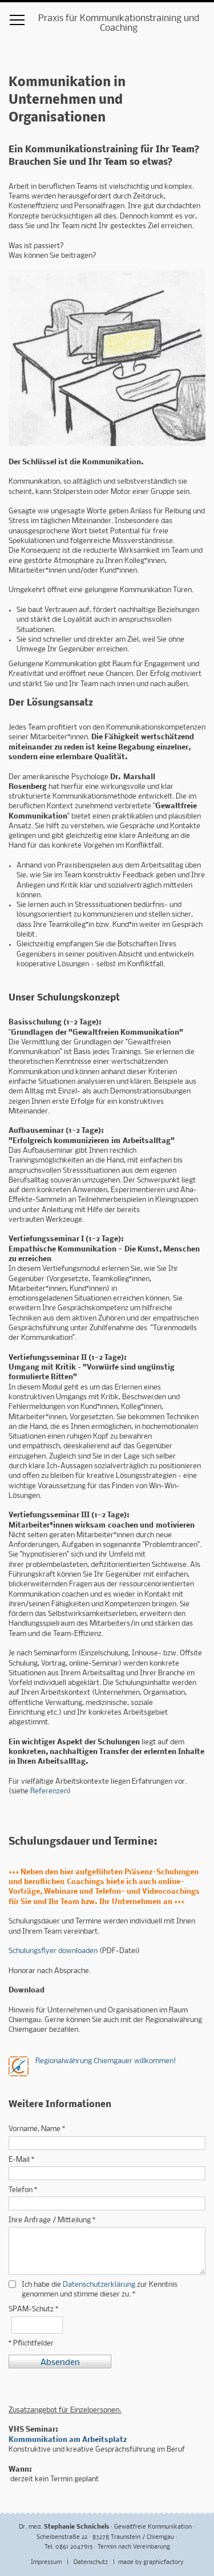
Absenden (60, 2362)
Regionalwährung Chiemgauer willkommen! (105, 2061)
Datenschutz (92, 2562)
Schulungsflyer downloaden (53, 1951)
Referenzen (49, 1791)
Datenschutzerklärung (99, 2285)
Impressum (47, 2562)
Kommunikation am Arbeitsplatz (68, 2440)
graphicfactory (163, 2562)
